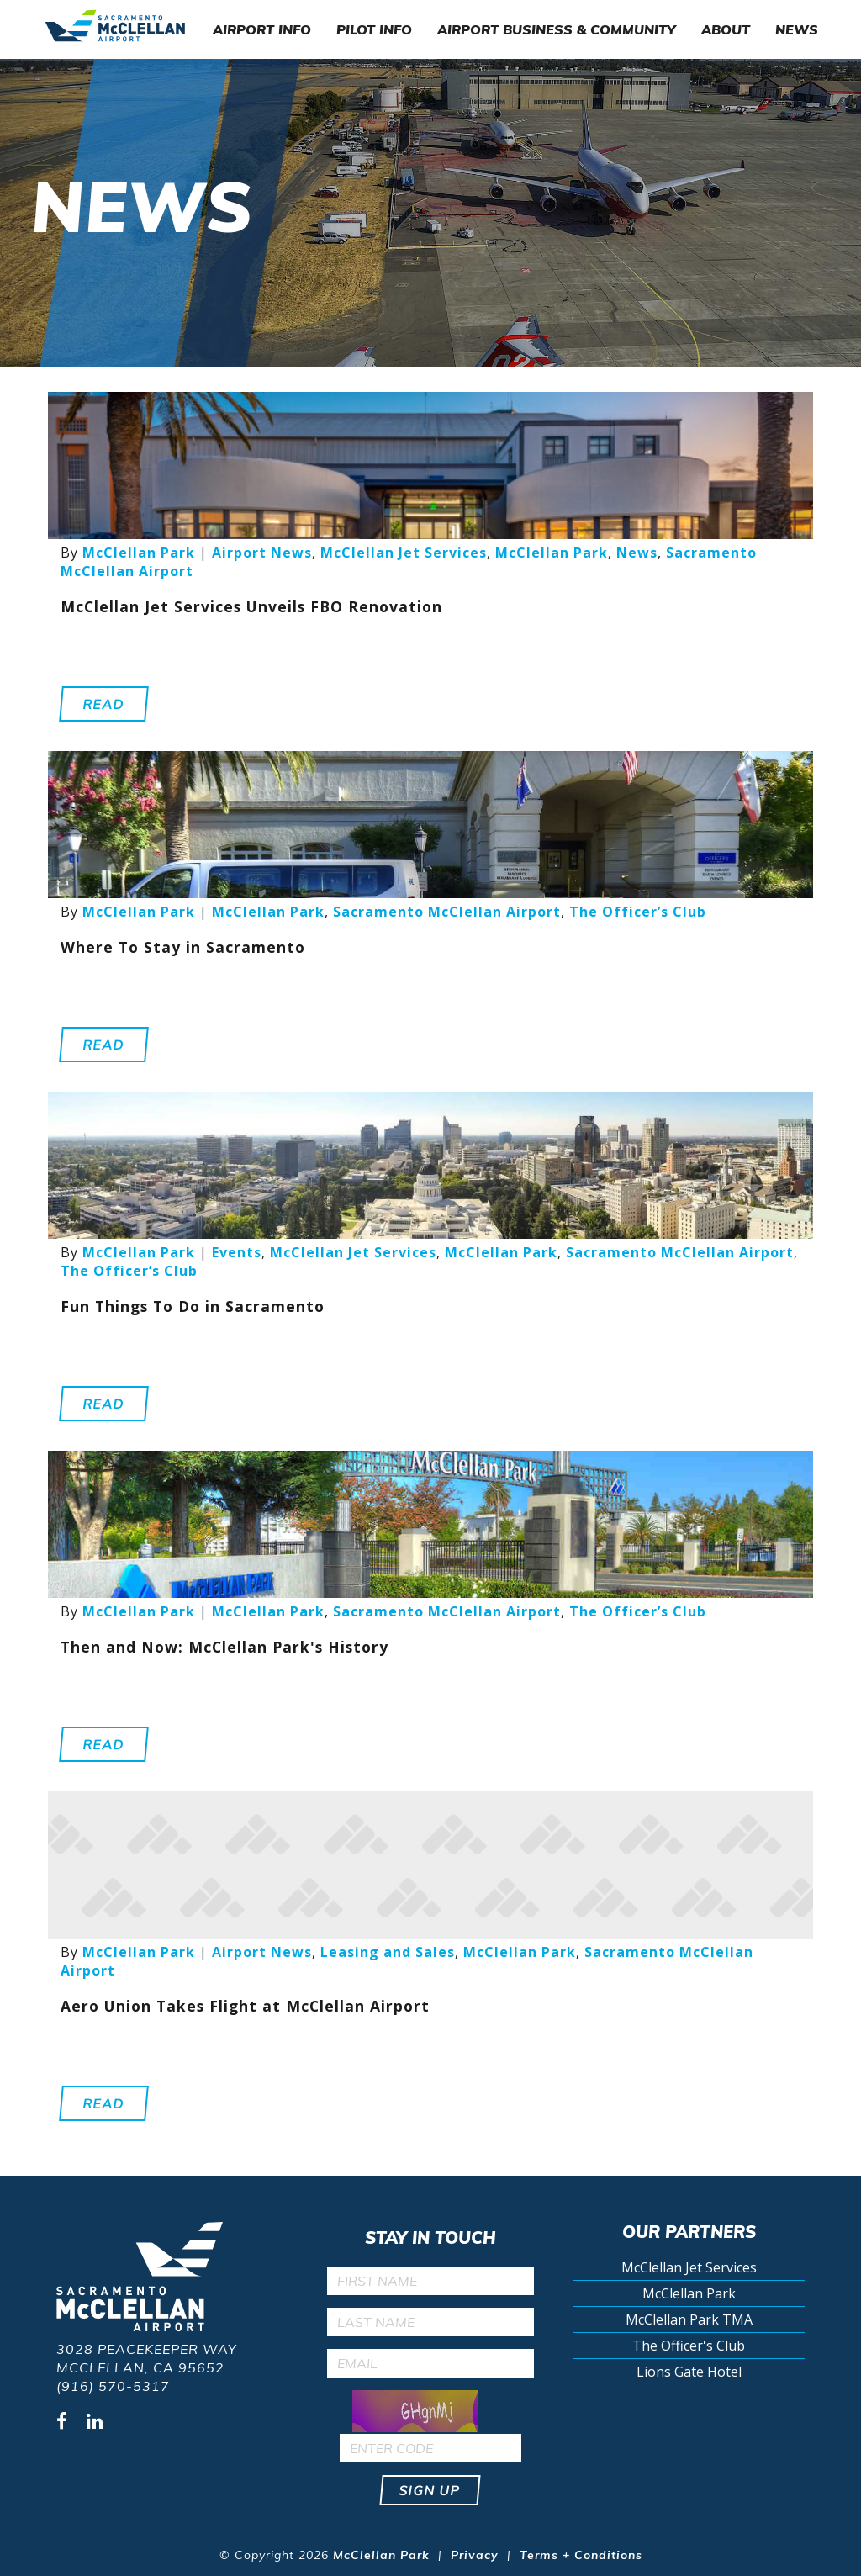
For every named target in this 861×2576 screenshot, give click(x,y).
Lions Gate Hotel (689, 2371)
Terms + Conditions (581, 2555)
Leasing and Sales (387, 1952)
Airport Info (262, 29)
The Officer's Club (688, 2345)
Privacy (475, 2555)
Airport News (262, 552)
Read (103, 704)
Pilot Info (374, 29)
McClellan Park (138, 552)
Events (236, 1252)
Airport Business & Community (556, 29)
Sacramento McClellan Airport (447, 911)
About (725, 29)
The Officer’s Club (637, 911)
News (796, 29)
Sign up (430, 2490)
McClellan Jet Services (403, 552)
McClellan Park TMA (689, 2319)
